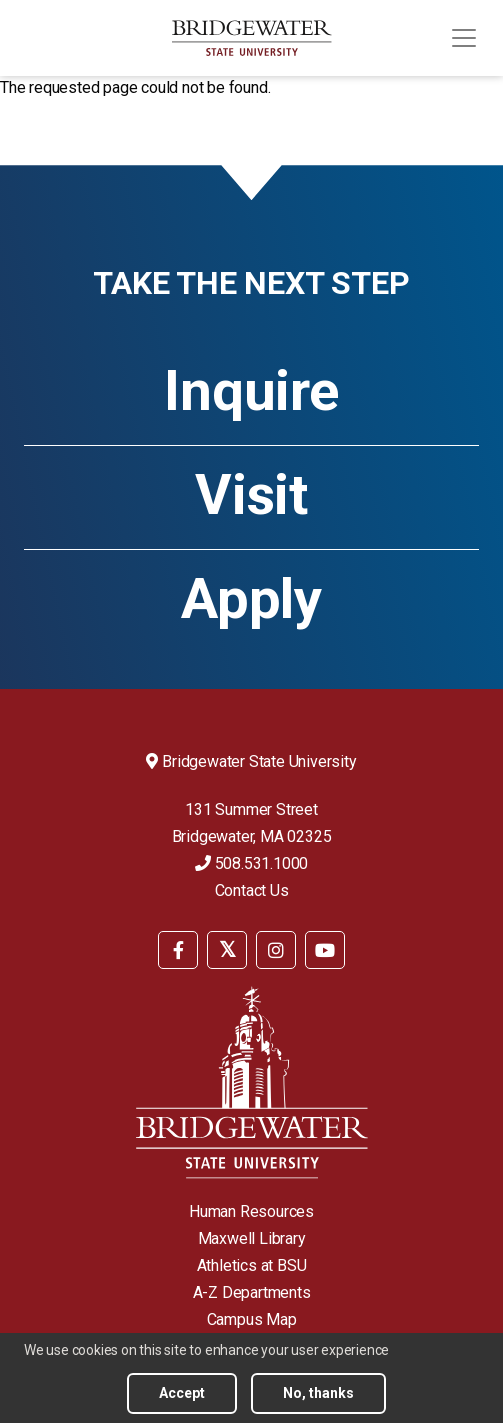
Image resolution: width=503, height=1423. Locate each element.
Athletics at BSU (252, 1265)
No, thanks (318, 1397)
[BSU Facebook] (178, 950)
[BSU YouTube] (325, 950)
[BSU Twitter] (227, 950)
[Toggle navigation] (464, 38)
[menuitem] (178, 948)
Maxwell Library (252, 1238)
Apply (251, 599)
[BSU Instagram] (276, 950)
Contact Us (252, 890)
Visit (251, 495)
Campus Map (252, 1319)
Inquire (251, 391)
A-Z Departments (252, 1292)
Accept (182, 1397)
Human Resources (251, 1211)
